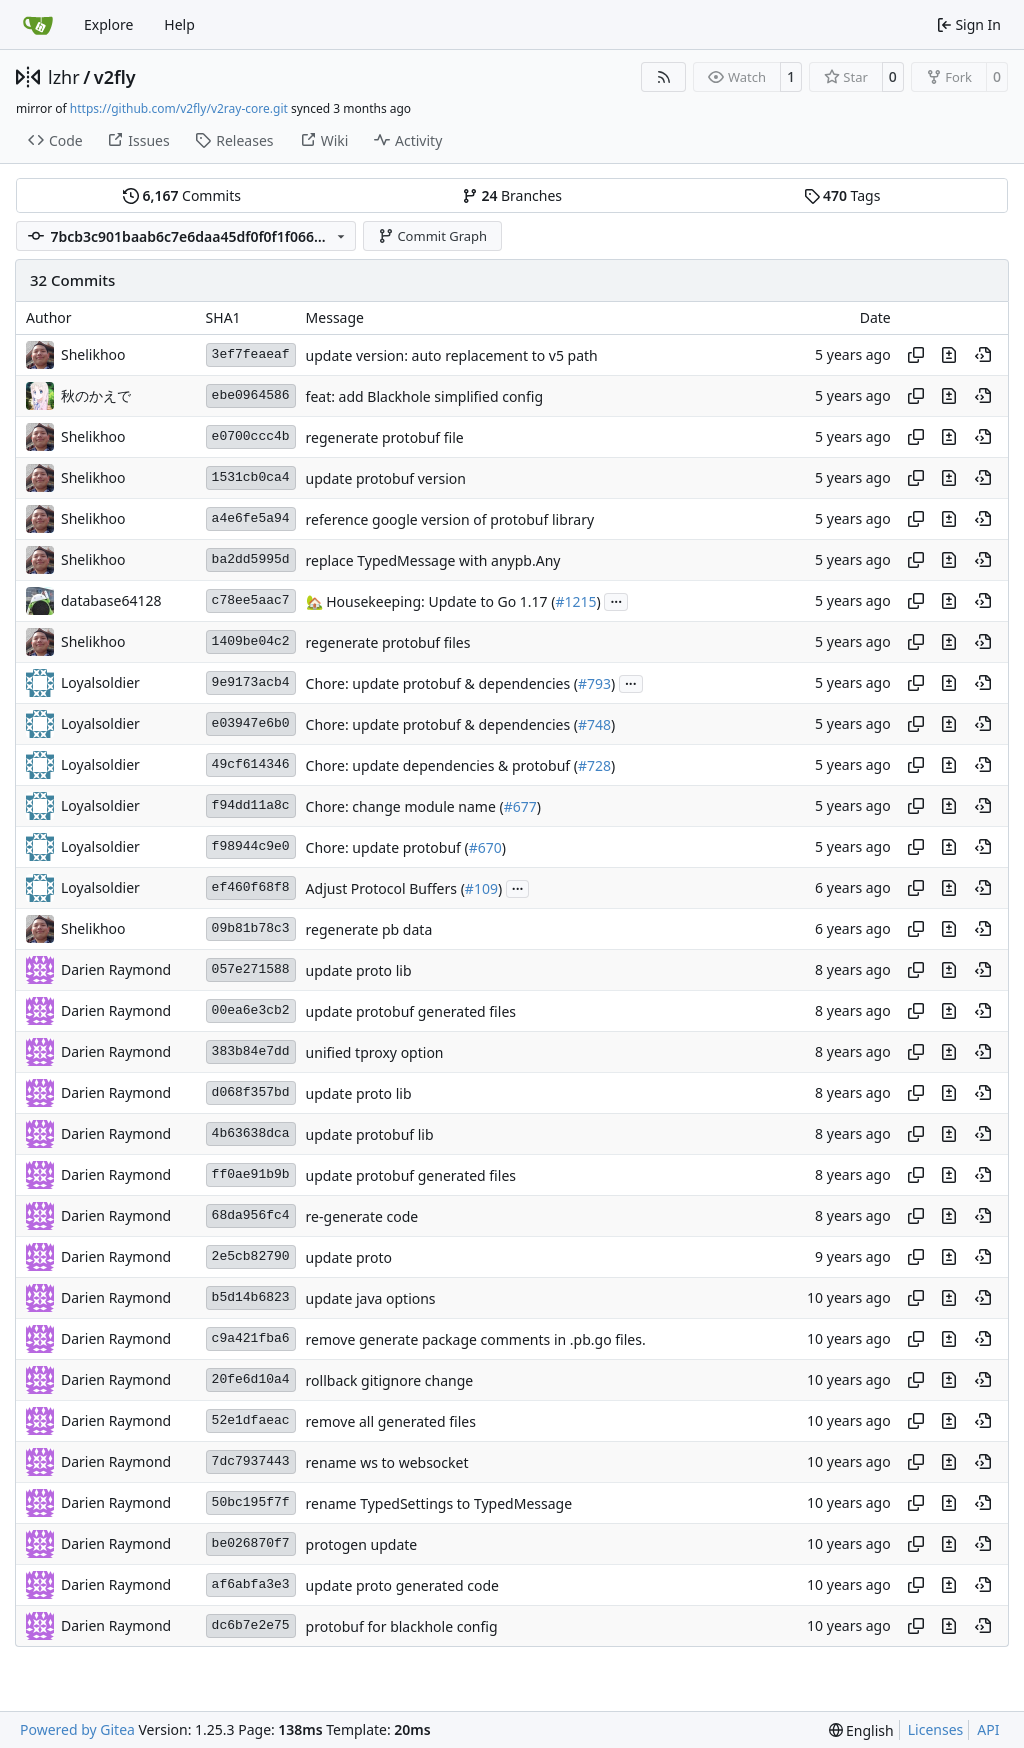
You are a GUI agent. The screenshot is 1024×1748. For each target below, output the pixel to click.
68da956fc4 (251, 1215)
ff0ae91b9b (251, 1174)
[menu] (861, 1730)
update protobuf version (386, 478)
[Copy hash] (916, 355)
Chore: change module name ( (405, 806)
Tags (842, 195)
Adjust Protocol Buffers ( (385, 888)
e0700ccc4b (251, 436)
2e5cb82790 (251, 1256)
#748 (594, 724)
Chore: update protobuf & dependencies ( (442, 683)
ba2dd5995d (251, 559)
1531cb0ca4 (251, 477)
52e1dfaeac (251, 1420)
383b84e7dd (251, 1051)
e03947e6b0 (251, 723)
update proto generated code (402, 1585)
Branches (512, 195)
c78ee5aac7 (251, 600)
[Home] (38, 25)
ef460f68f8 (251, 887)
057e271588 (251, 969)
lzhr (64, 77)
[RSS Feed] (664, 77)
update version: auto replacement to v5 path (452, 355)
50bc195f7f (251, 1502)
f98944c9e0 (251, 846)
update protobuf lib (370, 1134)
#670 (485, 847)
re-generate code (362, 1216)
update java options (371, 1298)
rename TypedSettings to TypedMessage (439, 1503)
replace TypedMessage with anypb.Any (433, 560)
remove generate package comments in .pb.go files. (476, 1339)
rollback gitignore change (390, 1380)
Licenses (936, 1729)
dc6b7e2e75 (251, 1625)
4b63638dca (251, 1133)
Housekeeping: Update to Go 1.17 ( (439, 601)
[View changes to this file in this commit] (949, 355)
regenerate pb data (369, 929)
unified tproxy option (375, 1052)
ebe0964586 (251, 395)
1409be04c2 (251, 641)
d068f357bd (251, 1092)
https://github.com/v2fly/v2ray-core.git (179, 108)
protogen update (362, 1544)
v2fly (115, 77)
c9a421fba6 (251, 1338)
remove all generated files (391, 1421)
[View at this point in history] (983, 355)
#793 (594, 683)
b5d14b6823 (251, 1297)
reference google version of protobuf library (450, 519)
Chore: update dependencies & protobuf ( (442, 765)
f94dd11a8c (251, 805)
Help (179, 24)
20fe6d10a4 (251, 1379)
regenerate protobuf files (388, 642)
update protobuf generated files (411, 1011)
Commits (182, 195)
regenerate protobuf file (385, 437)
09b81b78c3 (251, 928)
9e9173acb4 (251, 682)
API (988, 1729)
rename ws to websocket (387, 1462)
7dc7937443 (251, 1461)
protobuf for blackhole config (402, 1626)
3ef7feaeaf (251, 354)
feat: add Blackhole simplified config (424, 396)
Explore (108, 24)
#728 (594, 765)
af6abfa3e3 (251, 1584)
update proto (349, 1257)
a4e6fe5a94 (251, 518)
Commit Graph (432, 236)
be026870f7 (251, 1543)
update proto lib (359, 970)
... (616, 600)
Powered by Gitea (77, 1729)
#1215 (575, 601)
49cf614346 (251, 764)
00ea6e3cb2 (251, 1010)
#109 (481, 888)
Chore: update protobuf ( (387, 847)
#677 (520, 806)
